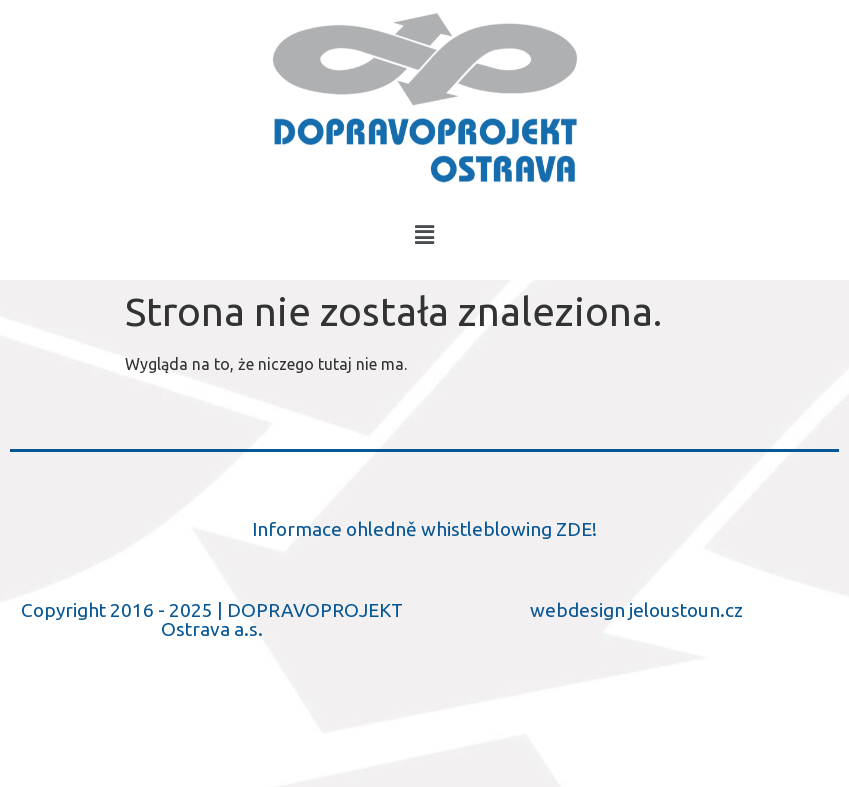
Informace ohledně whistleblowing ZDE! (424, 529)
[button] (424, 234)
